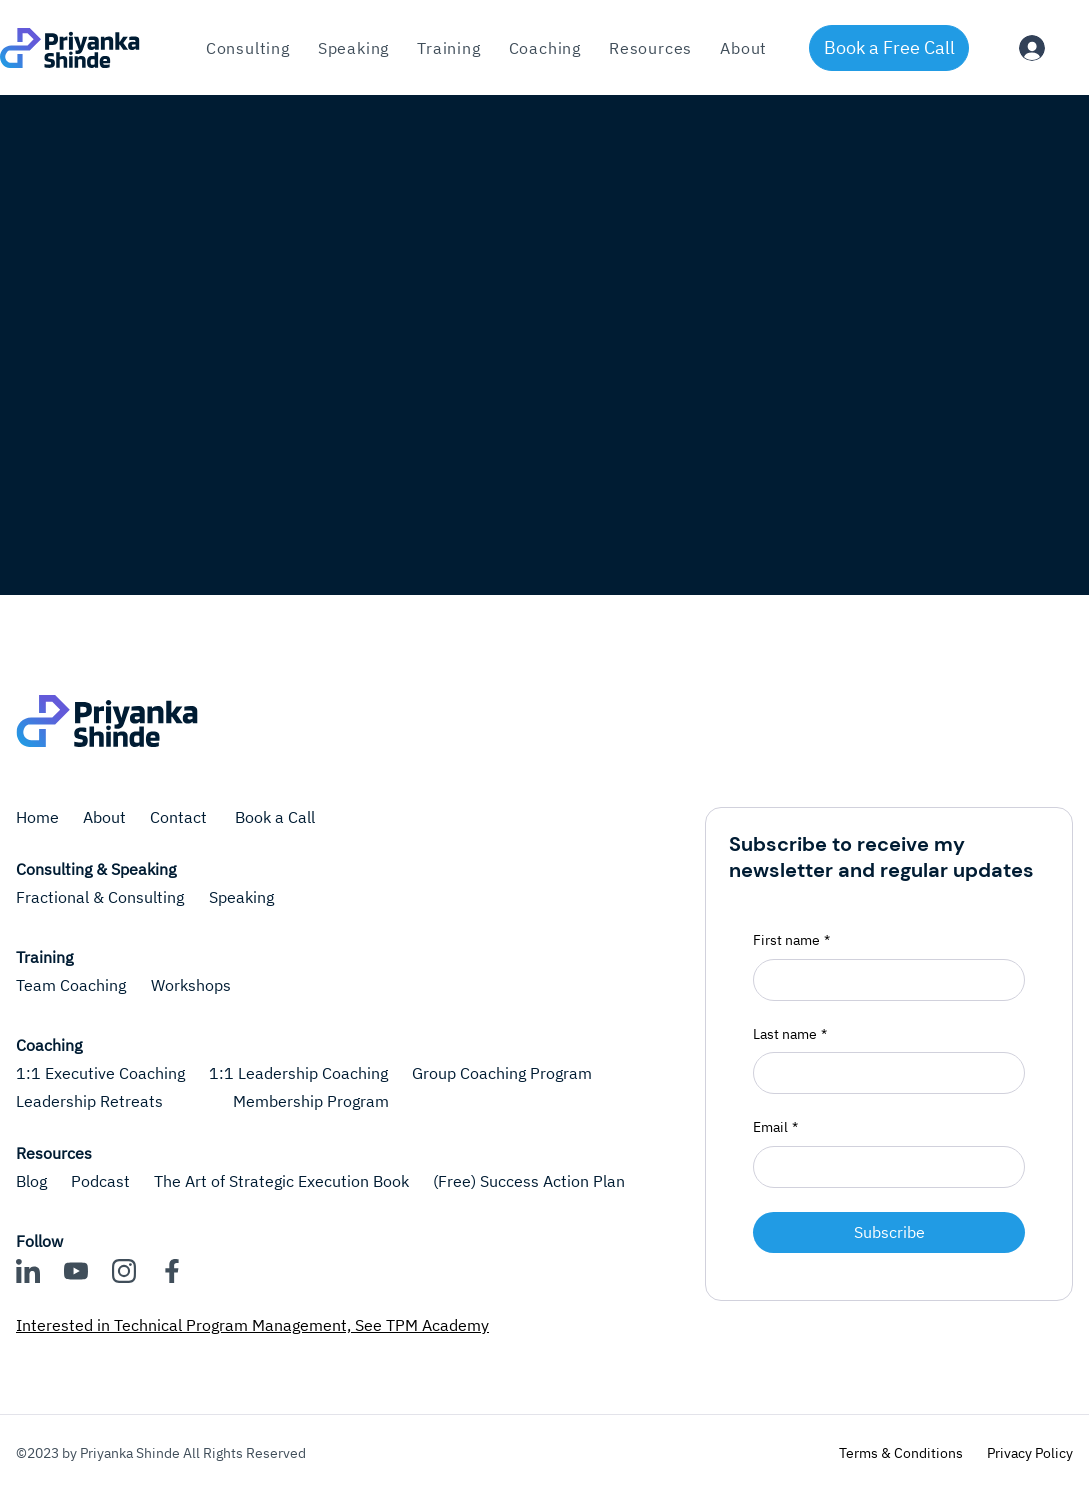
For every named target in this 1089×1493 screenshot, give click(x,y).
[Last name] (883, 1073)
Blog (31, 1181)
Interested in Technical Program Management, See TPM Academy (252, 1325)
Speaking (241, 897)
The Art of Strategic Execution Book (281, 1181)
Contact (180, 817)
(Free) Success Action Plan (529, 1181)
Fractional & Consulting (100, 897)
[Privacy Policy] (1030, 1454)
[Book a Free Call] (889, 48)
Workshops (191, 985)
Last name (790, 1035)
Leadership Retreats (89, 1101)
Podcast (100, 1181)
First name (791, 941)
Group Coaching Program (502, 1073)
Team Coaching (71, 985)
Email (775, 1128)
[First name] (883, 980)
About (104, 817)
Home (37, 817)
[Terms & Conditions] (901, 1454)
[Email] (883, 1167)
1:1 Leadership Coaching (298, 1073)
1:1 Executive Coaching (100, 1073)
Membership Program (311, 1101)
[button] (448, 48)
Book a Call (275, 817)
